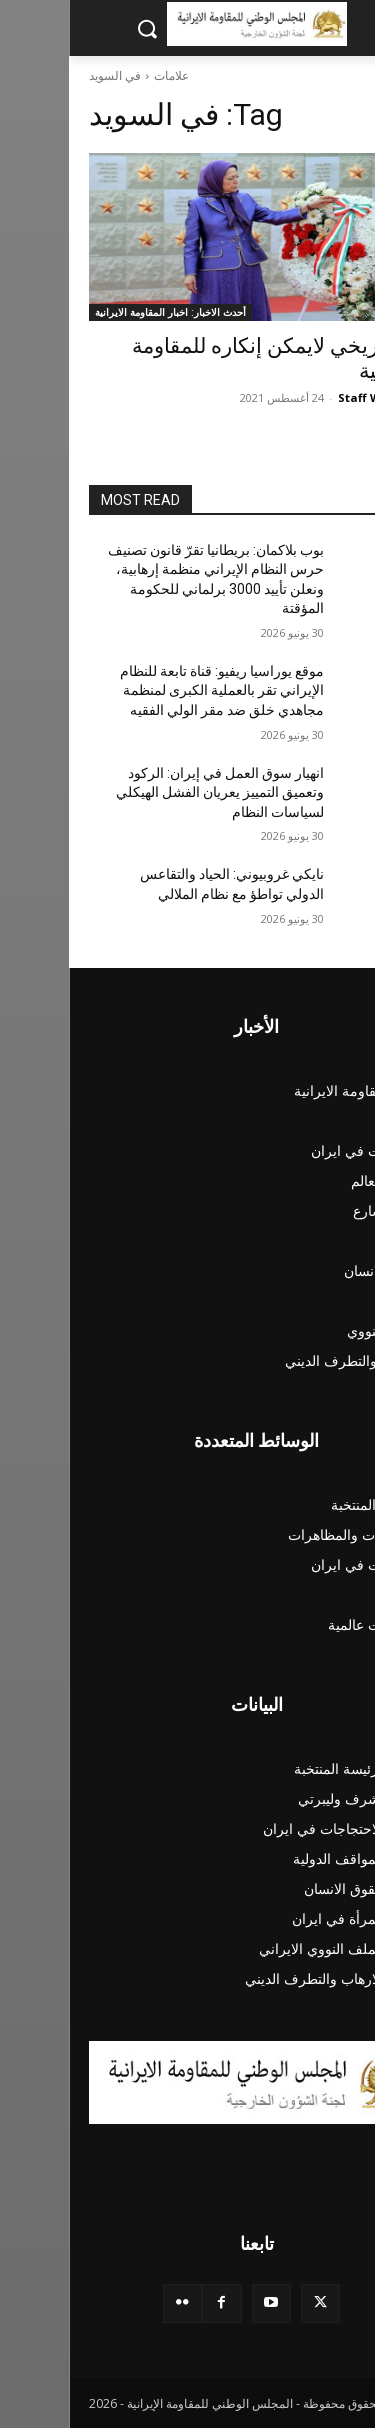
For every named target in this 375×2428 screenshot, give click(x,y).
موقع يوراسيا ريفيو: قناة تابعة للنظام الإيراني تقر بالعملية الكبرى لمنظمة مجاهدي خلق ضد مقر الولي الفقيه (153, 690)
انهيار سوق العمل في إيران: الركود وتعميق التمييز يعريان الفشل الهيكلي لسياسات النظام (151, 792)
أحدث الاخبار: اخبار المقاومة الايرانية (101, 312)
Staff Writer (303, 397)
